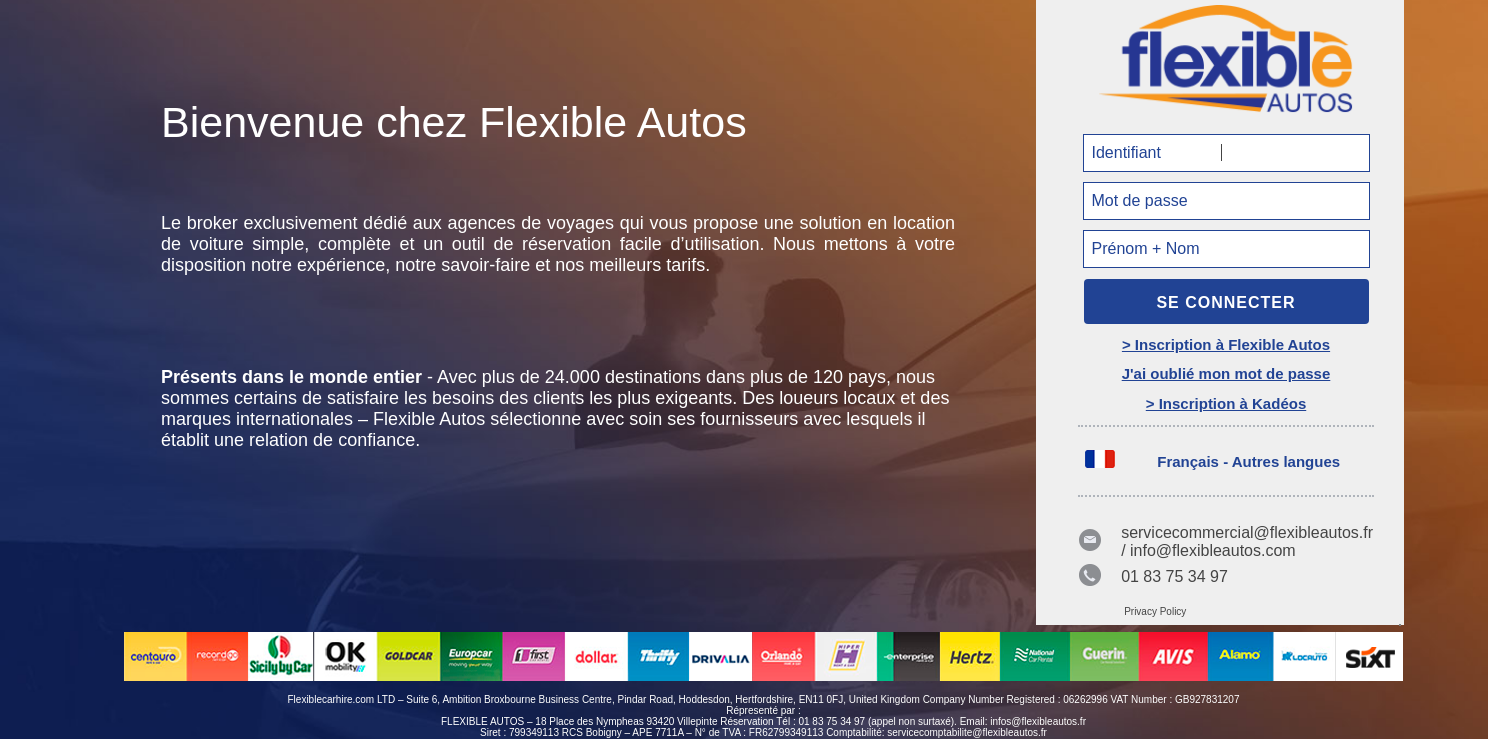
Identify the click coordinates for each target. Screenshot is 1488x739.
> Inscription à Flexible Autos (1226, 344)
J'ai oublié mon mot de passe (1226, 373)
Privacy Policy (1155, 611)
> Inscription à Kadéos (1226, 403)
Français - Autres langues (1248, 461)
